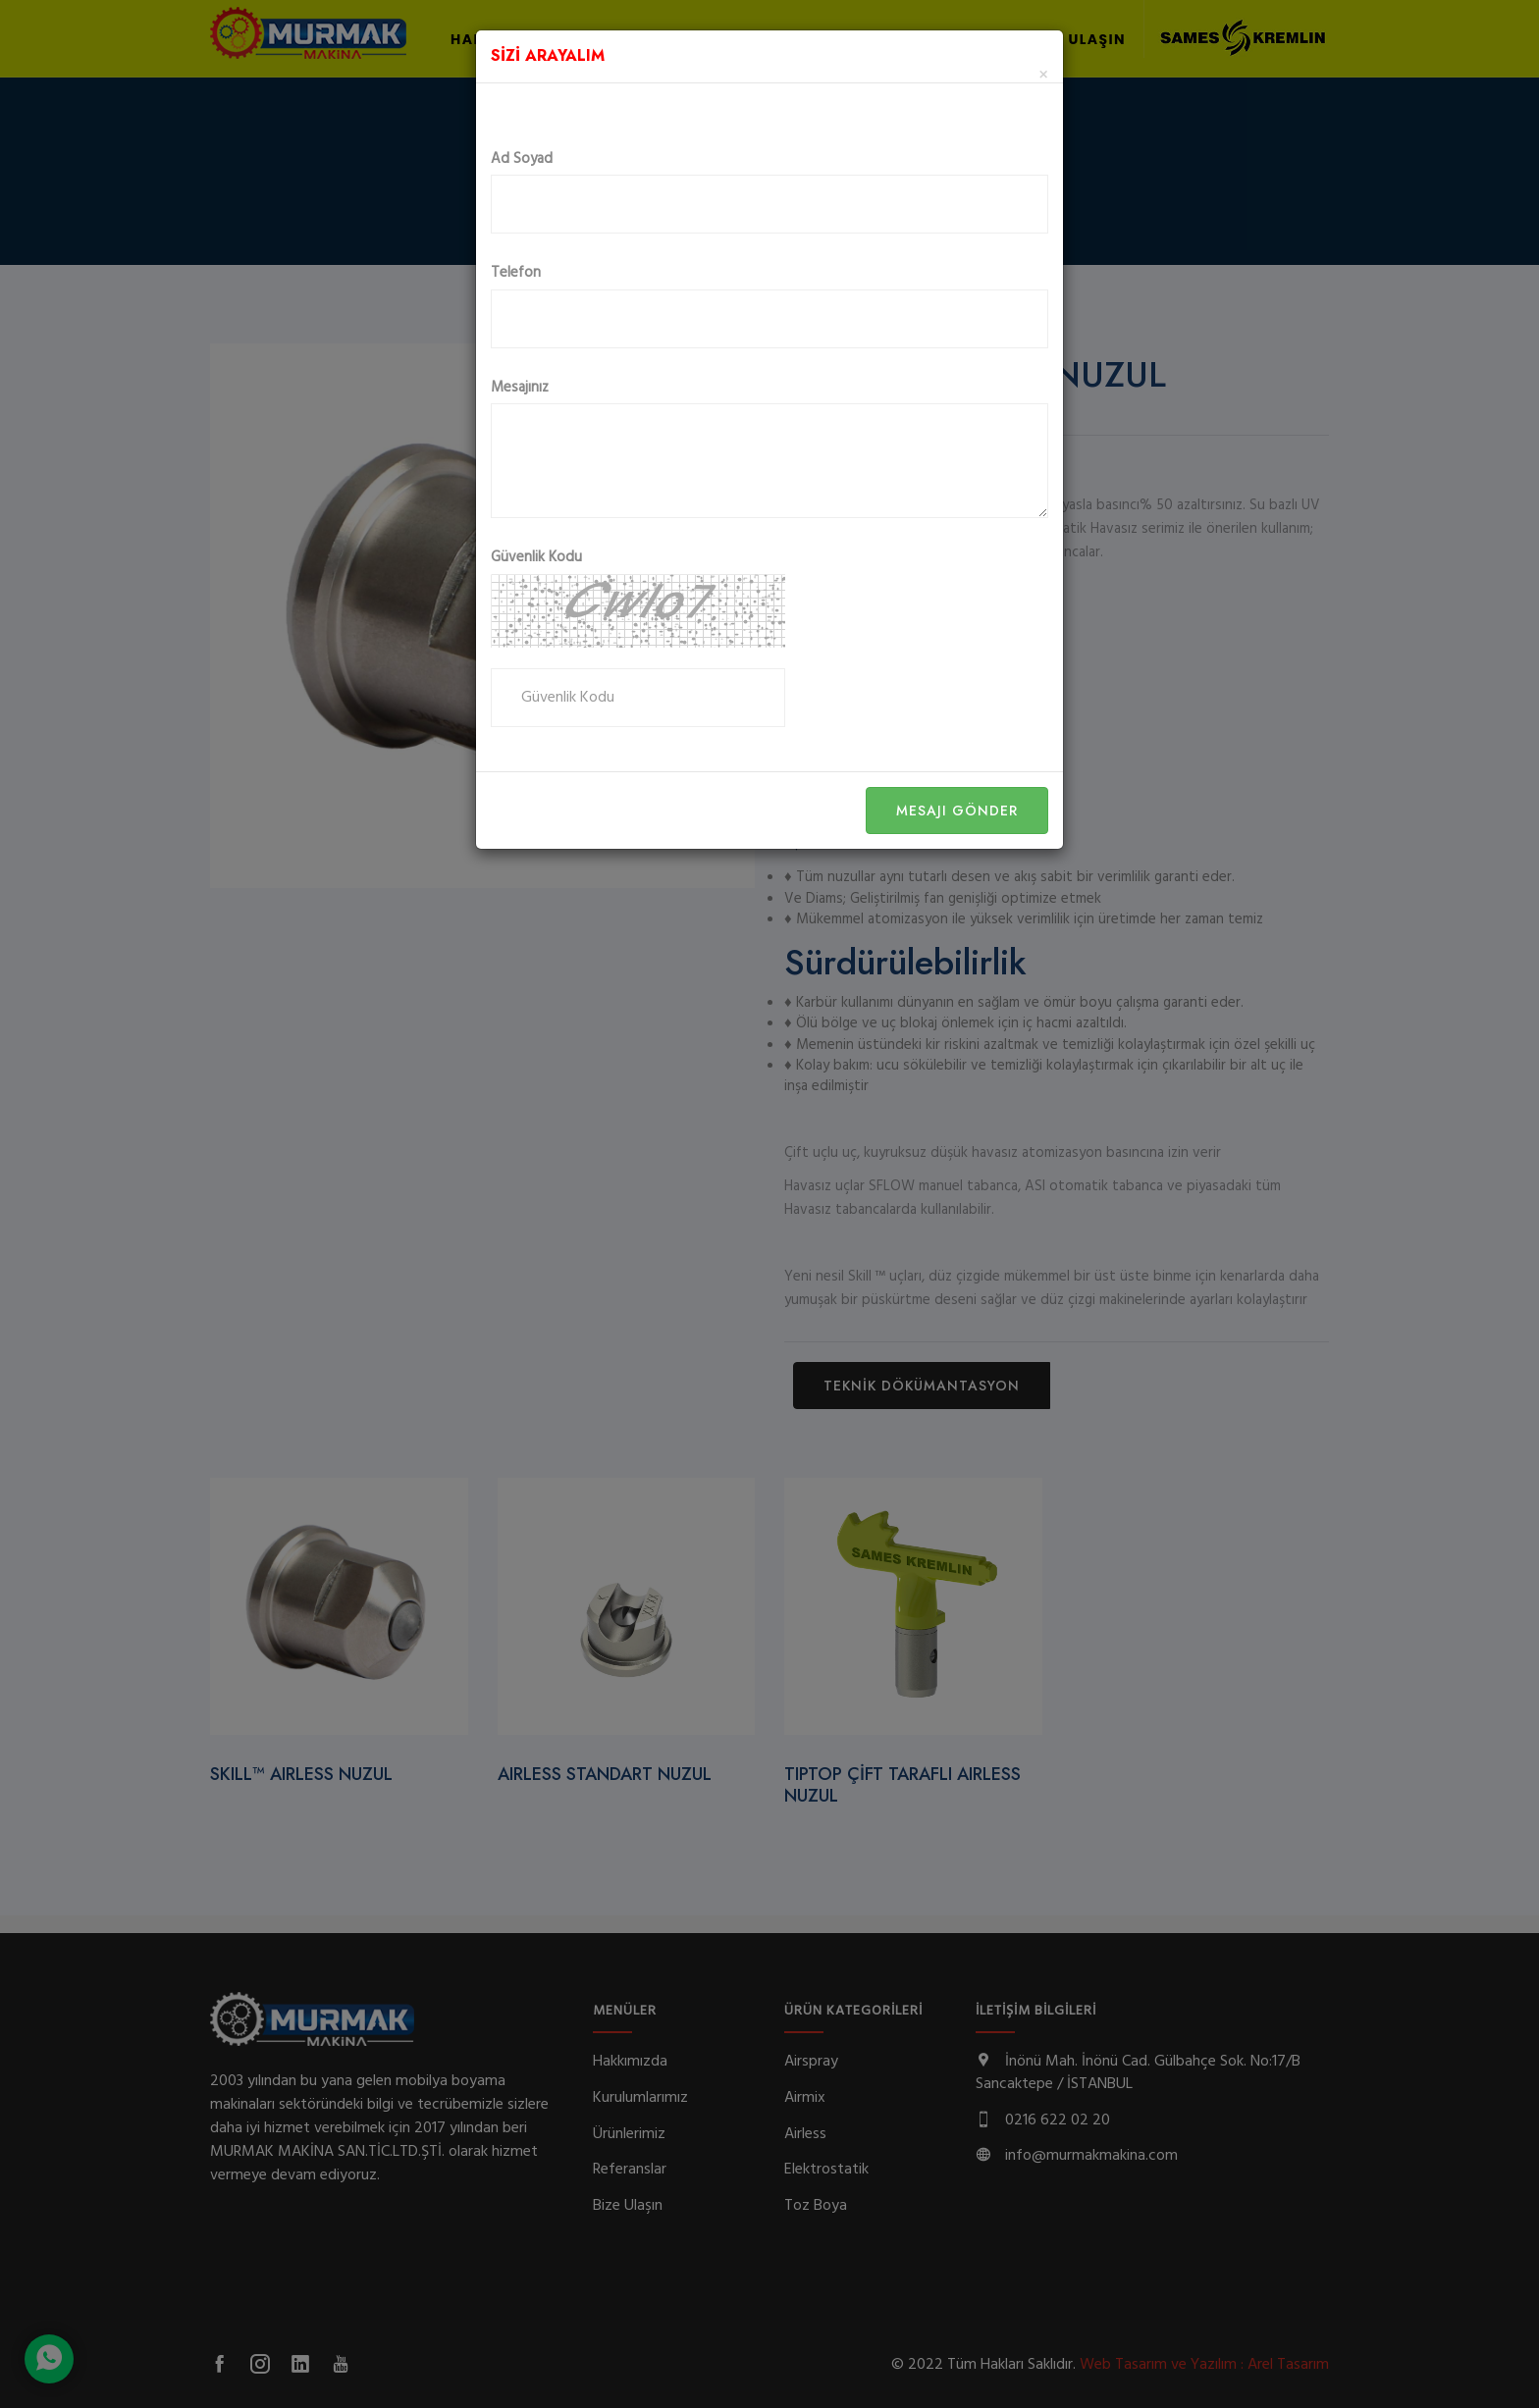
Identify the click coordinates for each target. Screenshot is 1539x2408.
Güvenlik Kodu (536, 558)
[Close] (1043, 76)
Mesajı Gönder (957, 810)
